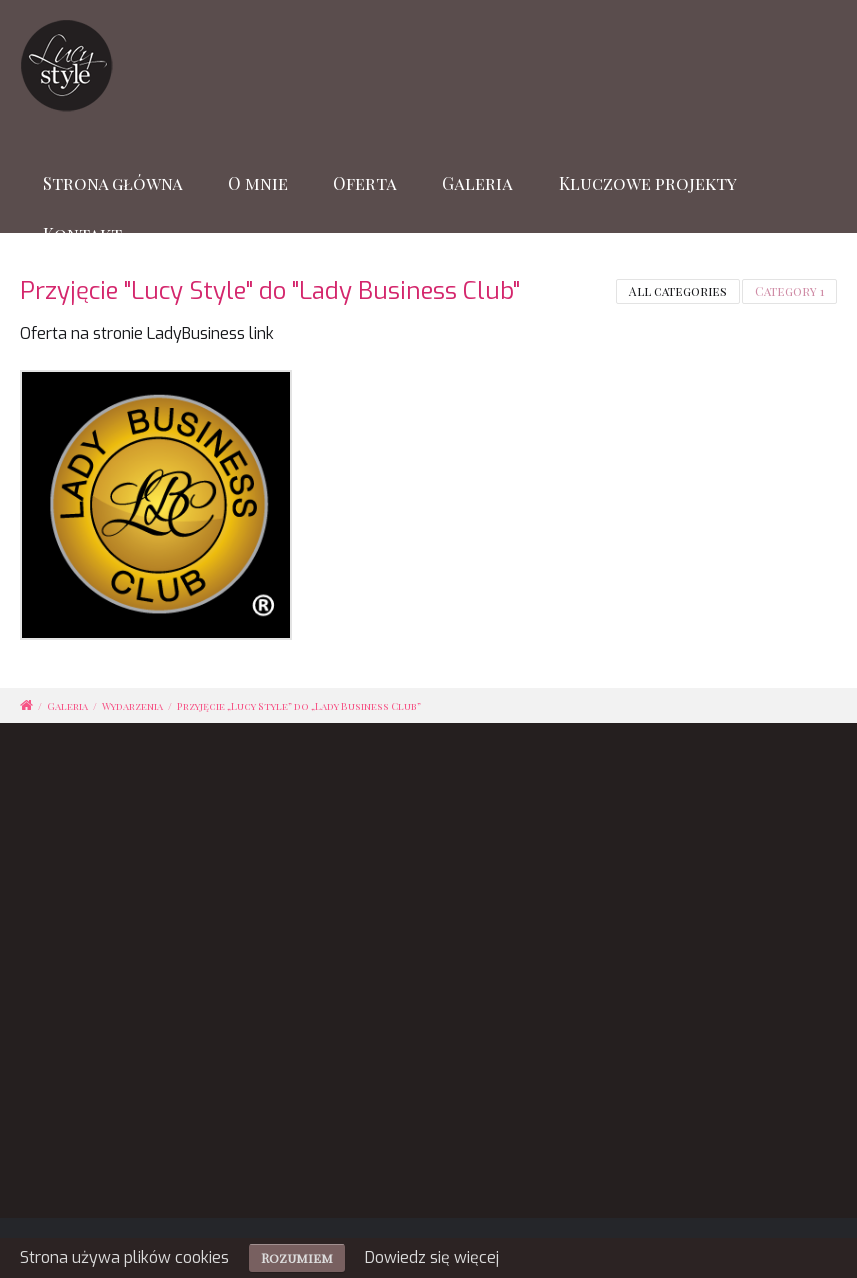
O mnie (258, 183)
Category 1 (789, 291)
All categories (678, 291)
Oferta (365, 183)
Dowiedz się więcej (432, 1257)
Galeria (477, 183)
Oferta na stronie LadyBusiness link (147, 333)
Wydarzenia (132, 706)
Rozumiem (297, 1257)
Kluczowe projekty (648, 183)
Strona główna (113, 183)
